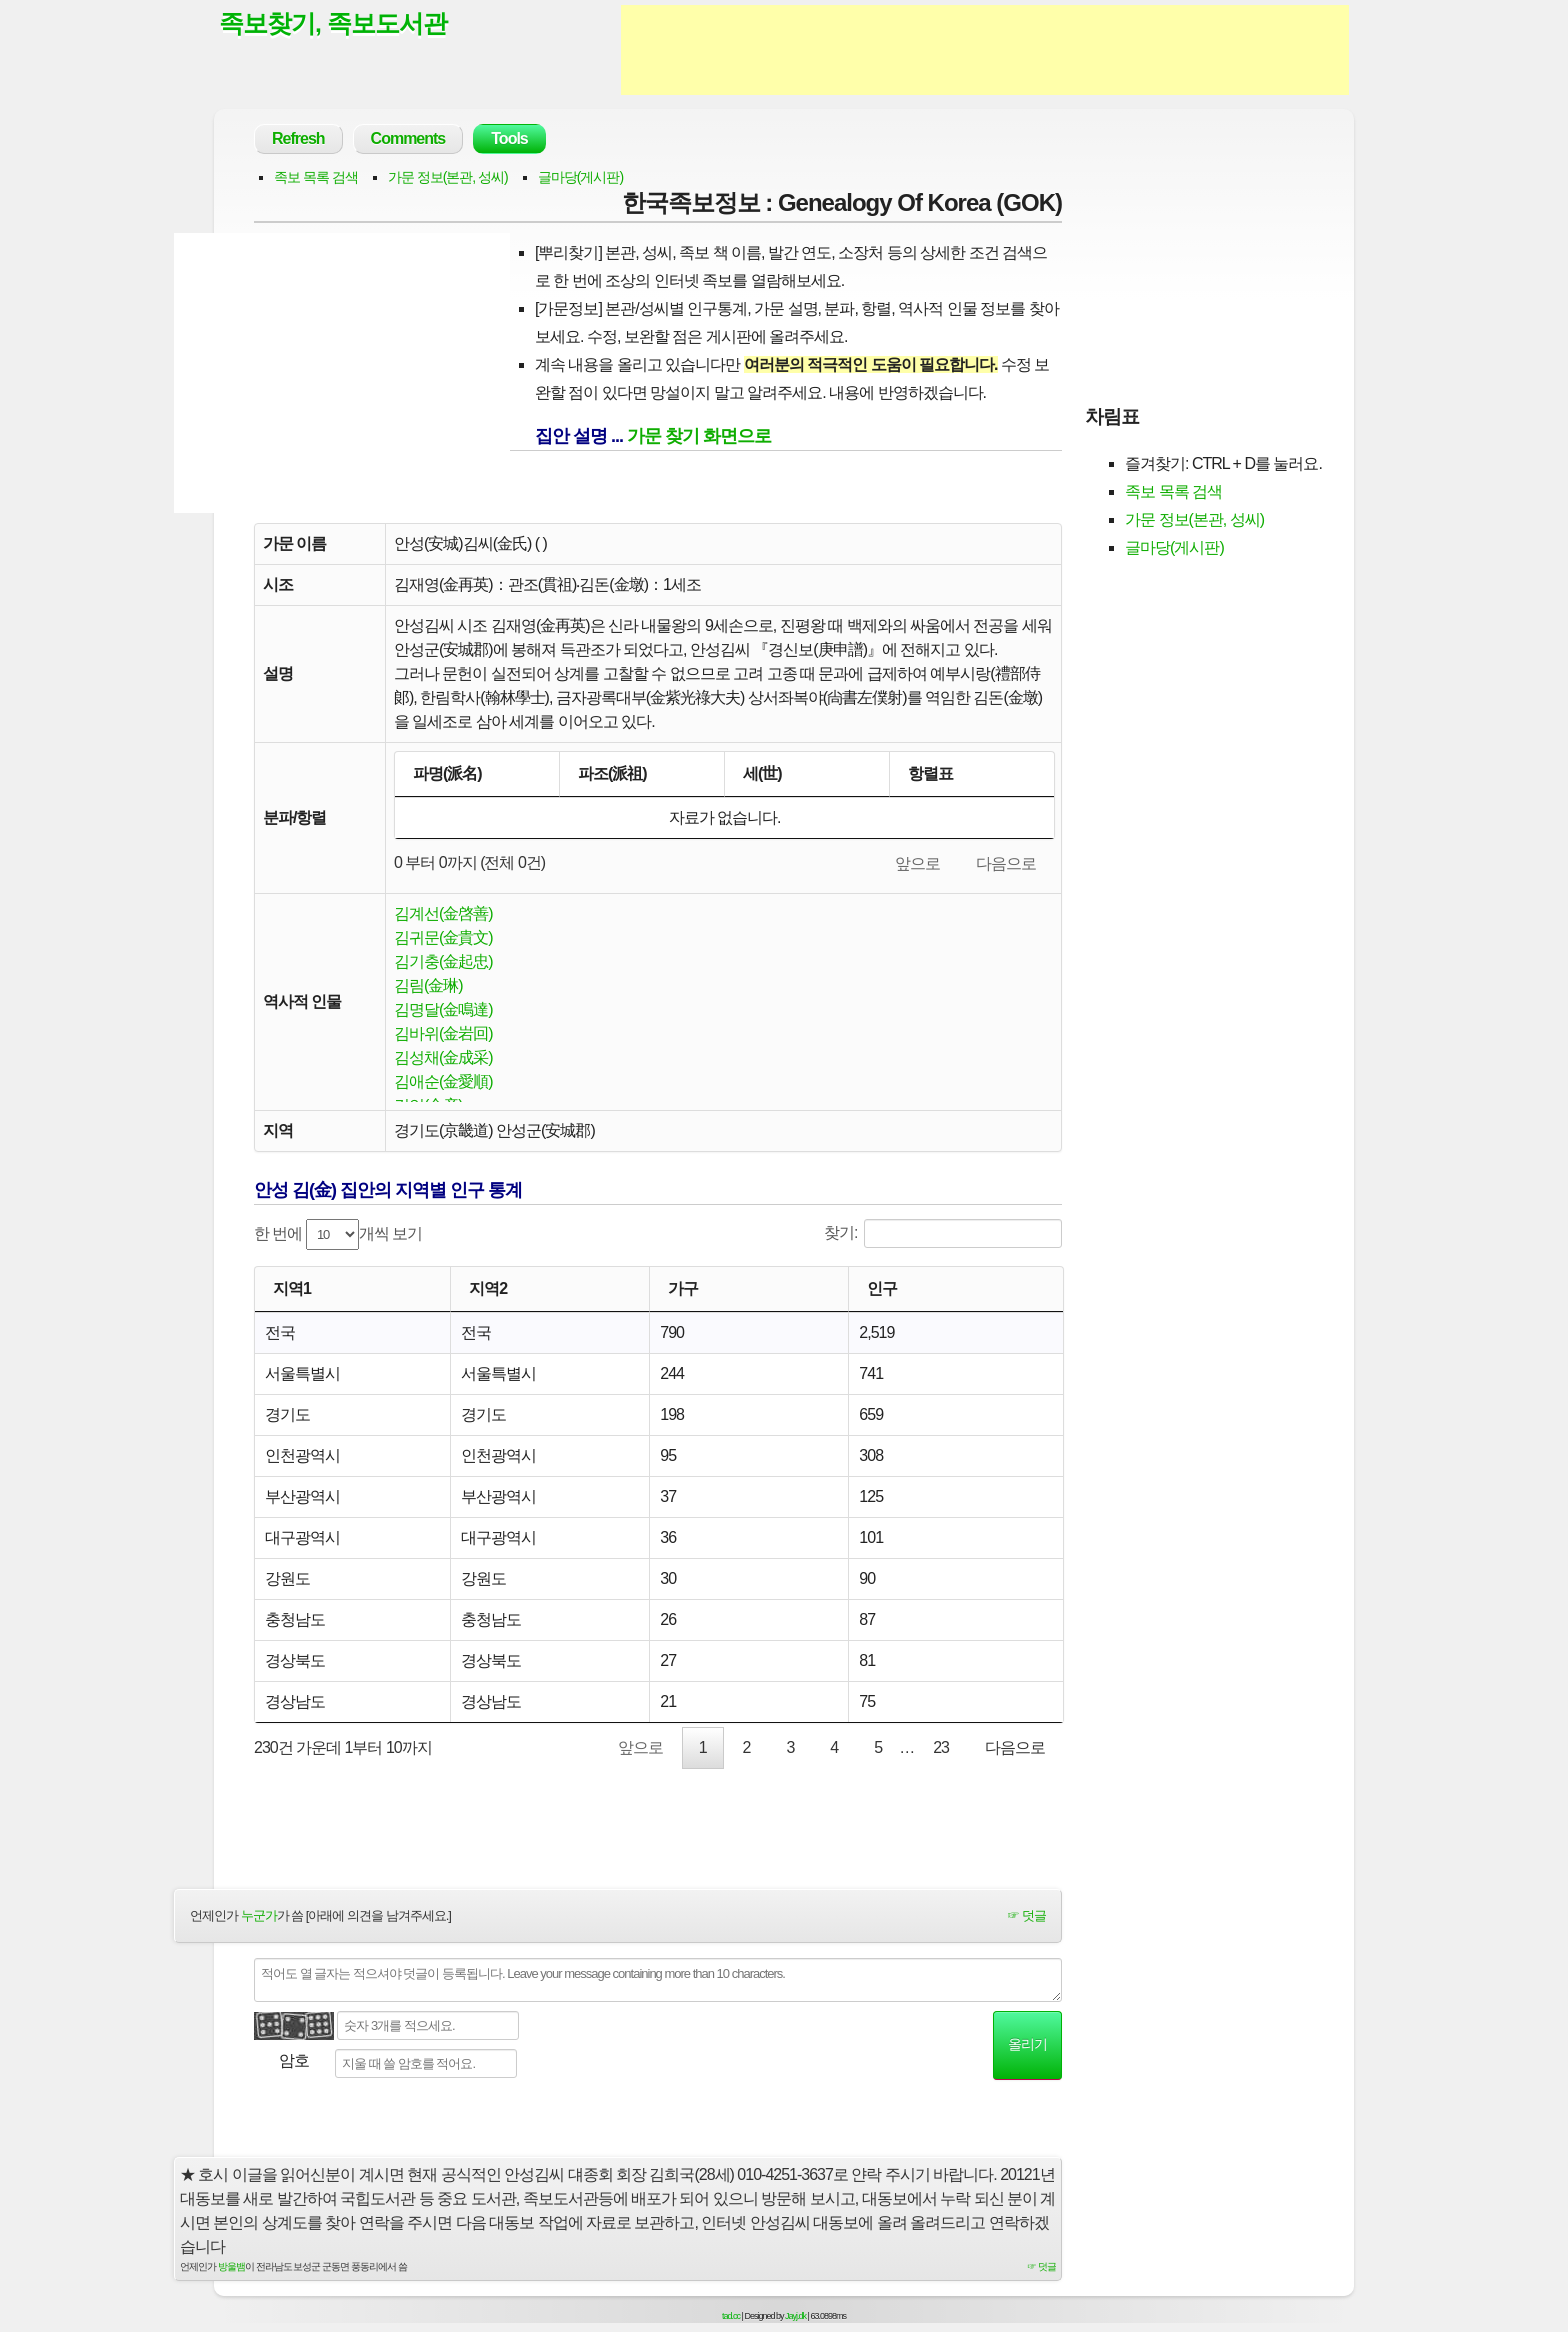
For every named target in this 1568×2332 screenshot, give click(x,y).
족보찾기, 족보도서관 (333, 23)
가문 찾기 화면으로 (699, 436)
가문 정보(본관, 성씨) (448, 177)
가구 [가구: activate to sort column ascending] (683, 1288)
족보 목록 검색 (316, 177)
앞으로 (917, 863)
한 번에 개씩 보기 (338, 1234)
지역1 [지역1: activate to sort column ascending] (292, 1288)
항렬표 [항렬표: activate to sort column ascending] (930, 773)
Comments (408, 138)
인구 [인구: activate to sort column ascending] (882, 1288)
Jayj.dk (795, 2316)
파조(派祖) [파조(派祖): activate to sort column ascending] (612, 773)
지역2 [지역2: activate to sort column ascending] (488, 1288)
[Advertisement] (985, 50)
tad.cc (731, 2316)
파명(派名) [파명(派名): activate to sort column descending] (447, 773)
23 (941, 1747)
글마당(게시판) (580, 177)
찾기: (943, 1233)
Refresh (298, 138)
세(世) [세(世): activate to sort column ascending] (762, 773)
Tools (509, 138)
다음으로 (1006, 863)
